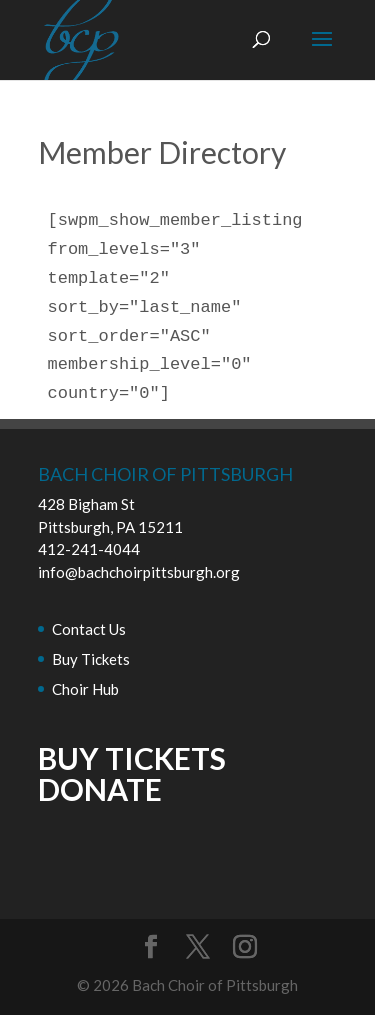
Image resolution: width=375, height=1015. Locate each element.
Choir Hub (85, 689)
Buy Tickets (91, 659)
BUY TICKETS (132, 758)
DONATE (100, 789)
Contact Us (89, 629)
